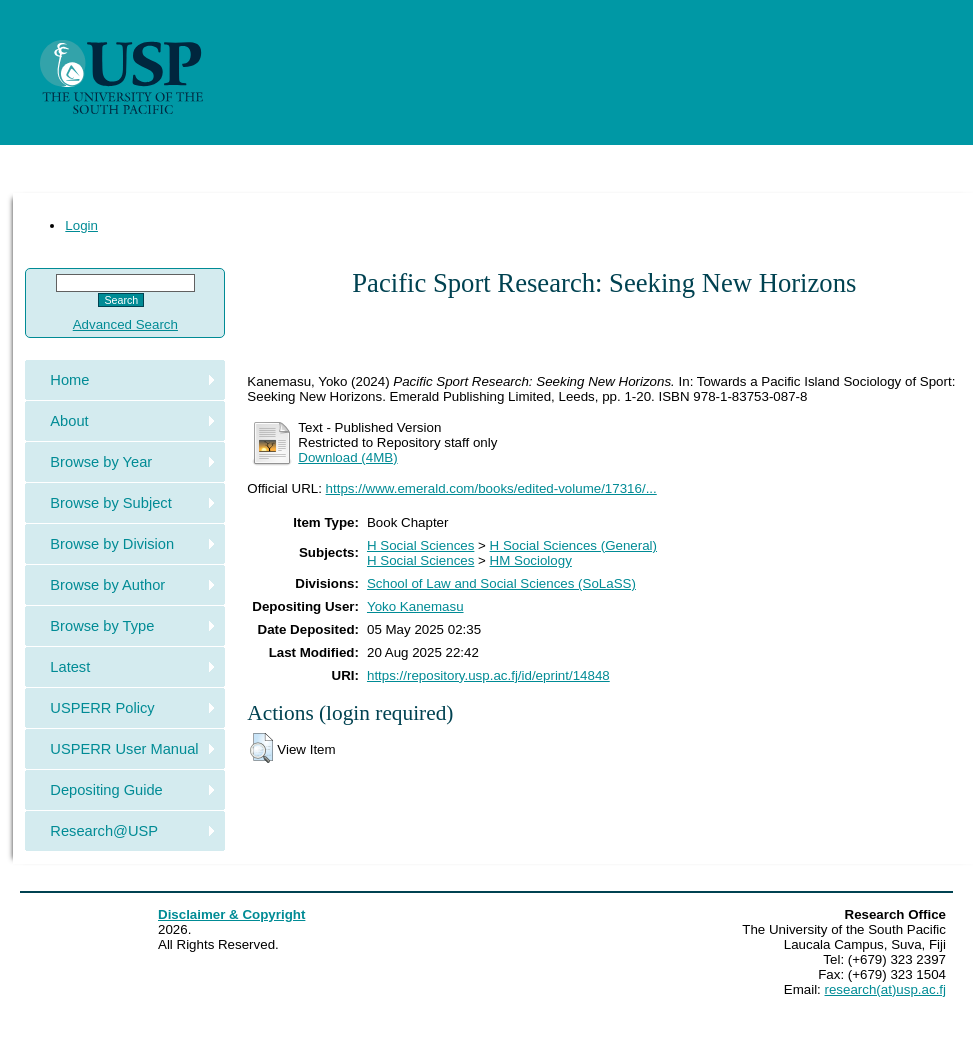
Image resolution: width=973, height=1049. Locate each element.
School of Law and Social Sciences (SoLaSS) (501, 583)
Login (81, 225)
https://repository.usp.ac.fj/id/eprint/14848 (488, 675)
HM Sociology (531, 560)
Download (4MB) (347, 457)
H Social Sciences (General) (573, 545)
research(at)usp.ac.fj (885, 989)
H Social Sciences (420, 545)
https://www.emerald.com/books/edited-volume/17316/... (491, 488)
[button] (261, 748)
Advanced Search (125, 324)
